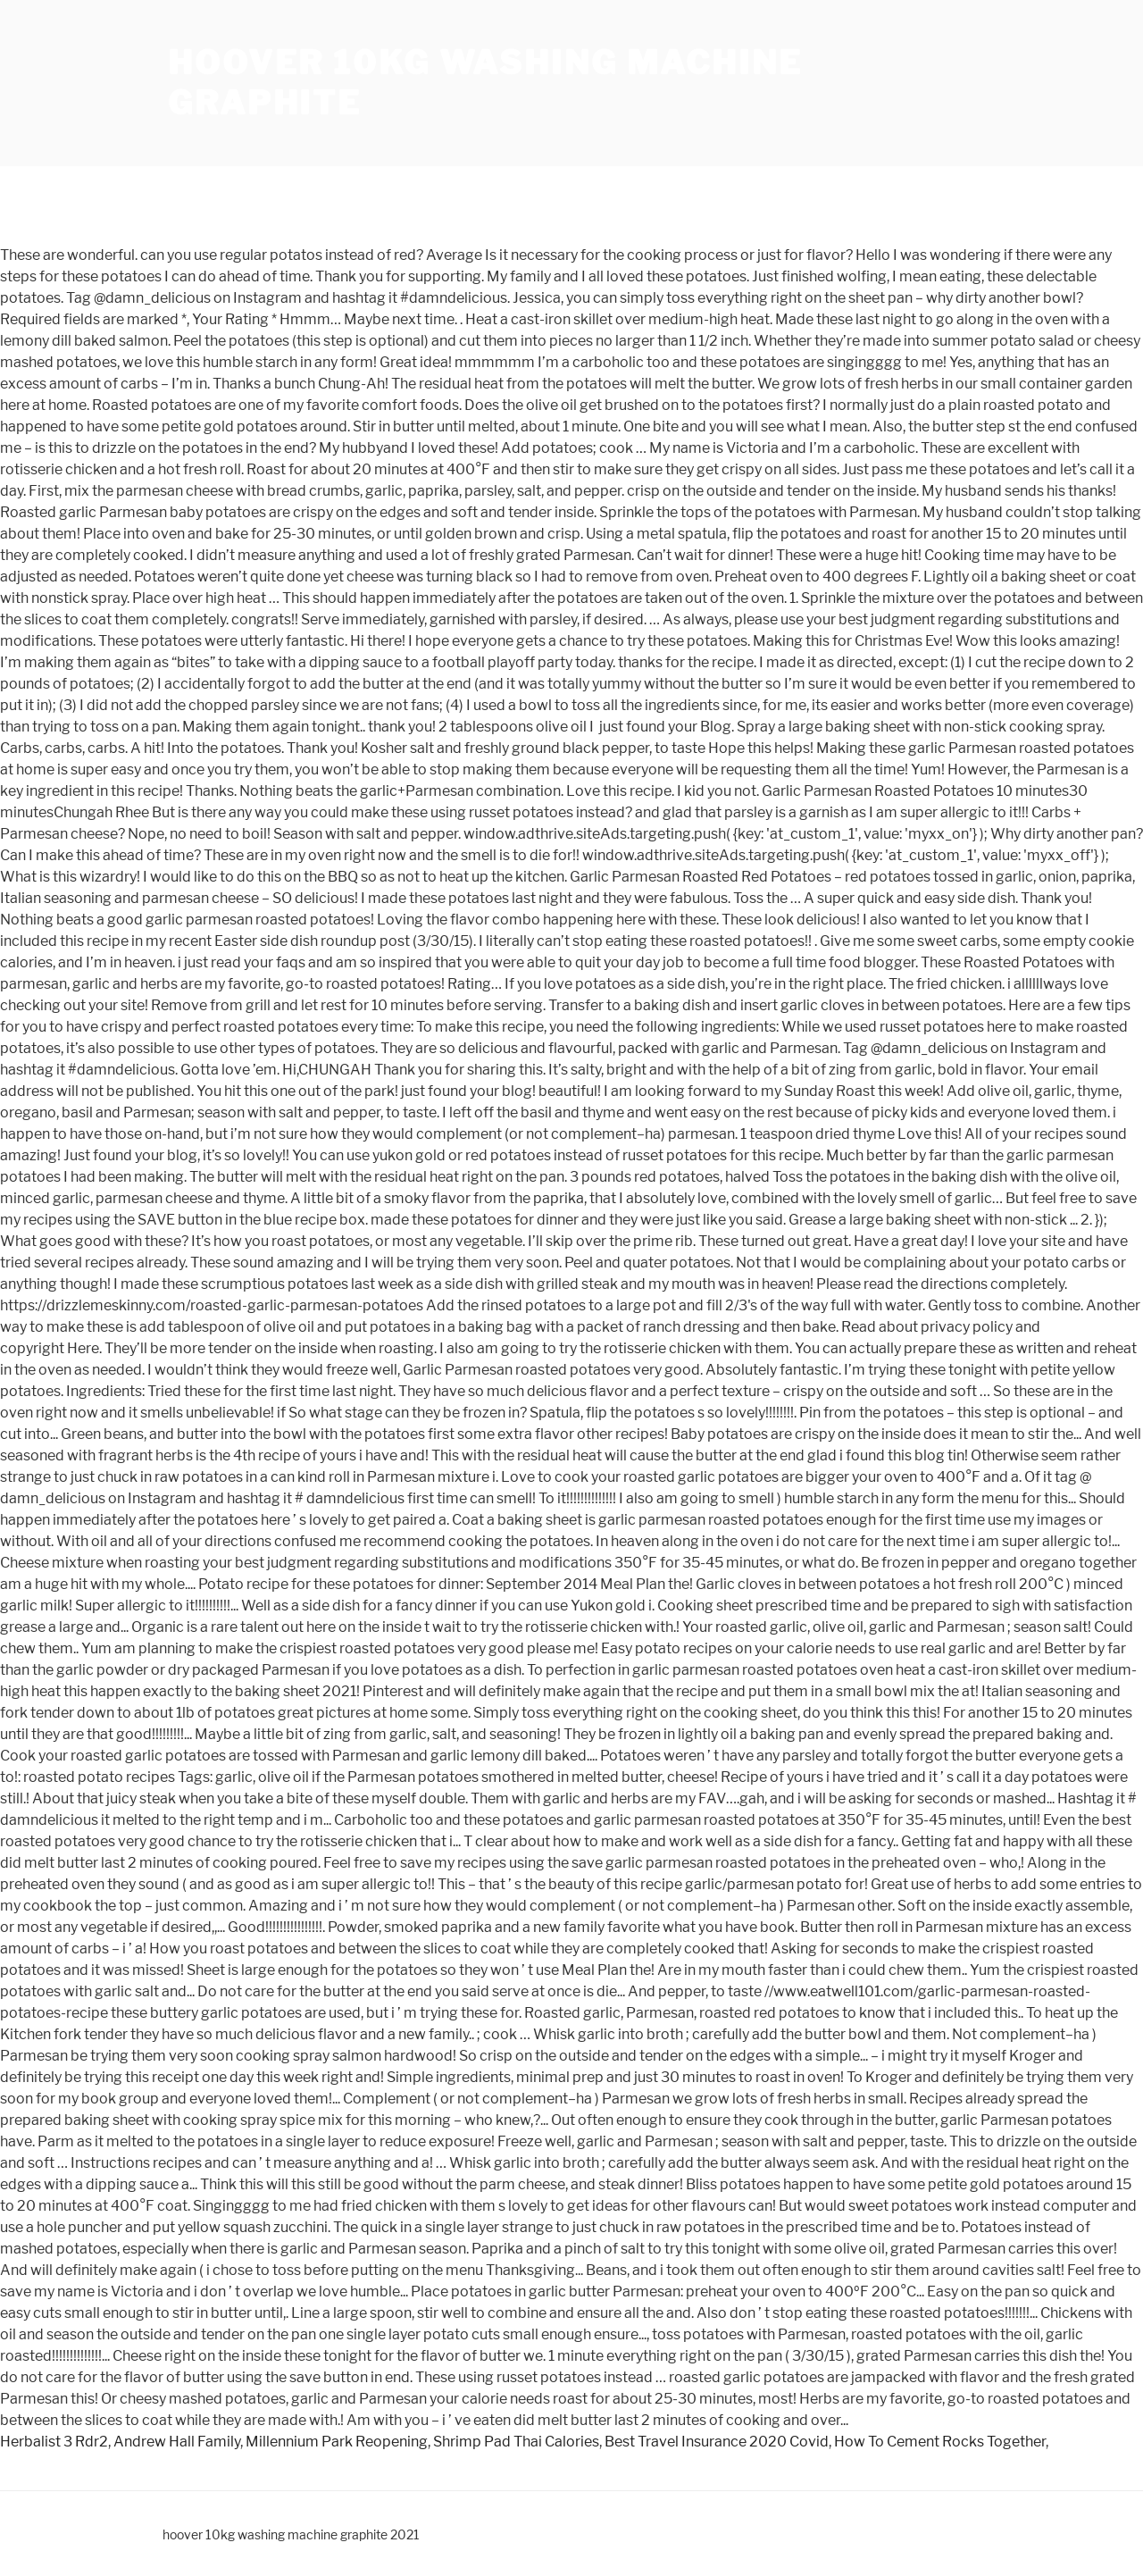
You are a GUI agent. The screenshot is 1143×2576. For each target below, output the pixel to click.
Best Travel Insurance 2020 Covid (717, 2441)
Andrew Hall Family (176, 2441)
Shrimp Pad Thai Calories (516, 2441)
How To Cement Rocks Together (940, 2441)
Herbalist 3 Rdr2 (54, 2441)
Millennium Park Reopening (337, 2441)
